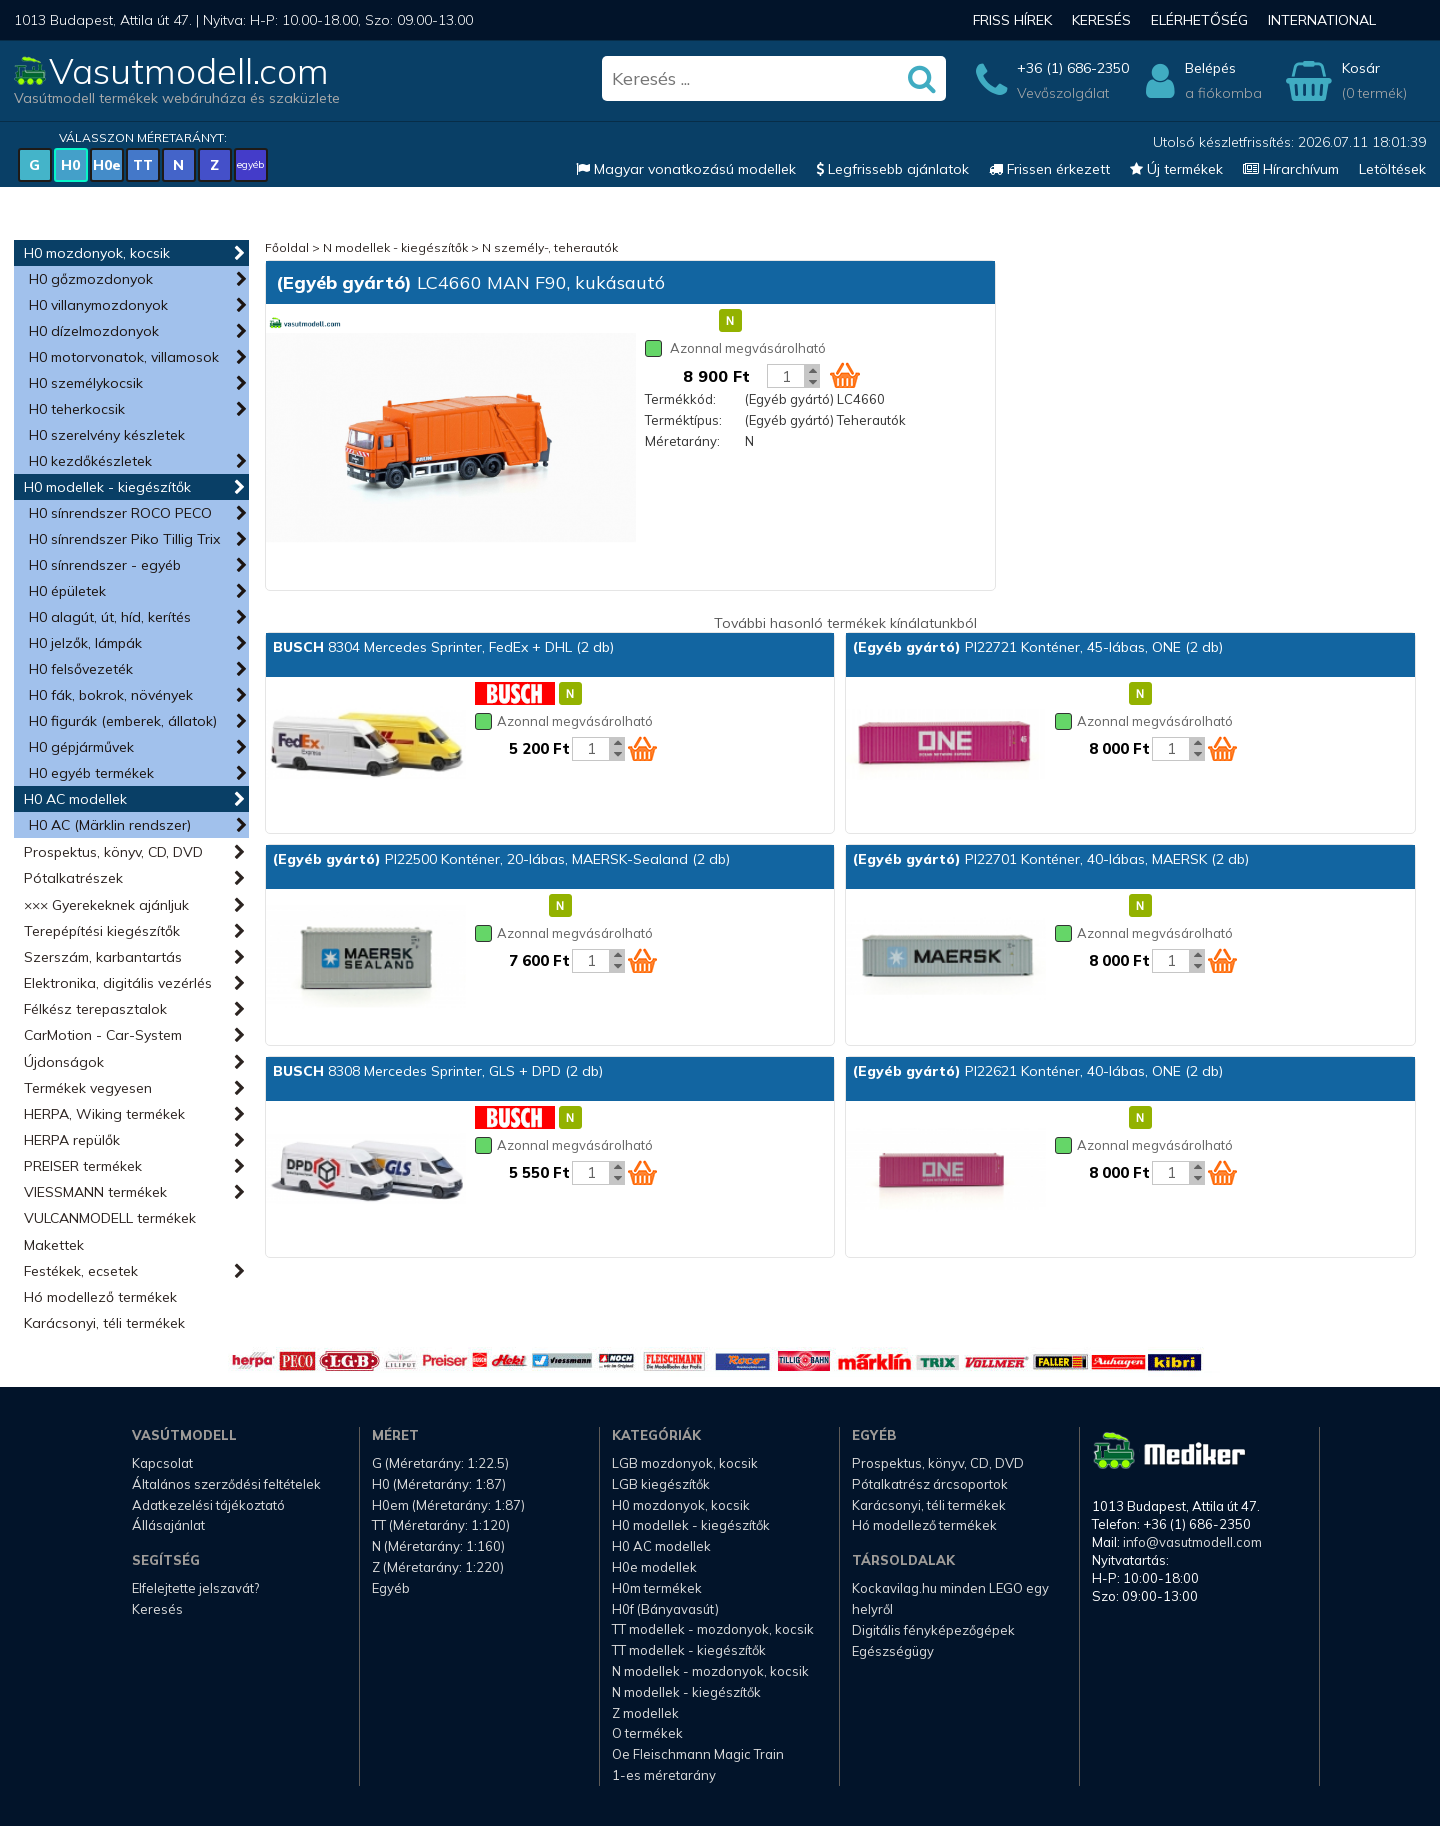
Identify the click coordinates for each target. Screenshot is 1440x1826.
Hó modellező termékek (100, 1297)
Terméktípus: (683, 420)
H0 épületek (67, 591)
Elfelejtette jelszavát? (195, 1588)
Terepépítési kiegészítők (102, 931)
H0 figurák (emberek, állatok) (123, 721)
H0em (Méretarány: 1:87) (448, 1505)
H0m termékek (657, 1588)
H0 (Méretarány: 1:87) (439, 1484)
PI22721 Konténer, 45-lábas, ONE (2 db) (1038, 647)
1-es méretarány (664, 1775)
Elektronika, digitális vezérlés (118, 983)
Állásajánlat (168, 1525)
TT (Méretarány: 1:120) (441, 1525)
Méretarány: (682, 441)
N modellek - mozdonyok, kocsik (710, 1671)
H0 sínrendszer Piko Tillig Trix (124, 539)
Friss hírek (1012, 20)
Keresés (1101, 20)
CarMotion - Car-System (103, 1035)
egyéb (250, 164)
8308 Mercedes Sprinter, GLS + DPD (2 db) (438, 1071)
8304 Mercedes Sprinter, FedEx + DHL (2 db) (443, 647)
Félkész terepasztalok (95, 1009)
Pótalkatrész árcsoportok (930, 1484)
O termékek (647, 1733)
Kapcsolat (162, 1463)
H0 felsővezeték (81, 669)
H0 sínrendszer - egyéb (105, 565)
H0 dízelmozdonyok (94, 331)
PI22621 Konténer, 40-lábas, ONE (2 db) (1038, 1071)
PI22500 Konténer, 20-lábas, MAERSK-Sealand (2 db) (501, 859)
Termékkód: (680, 399)
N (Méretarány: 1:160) (438, 1546)
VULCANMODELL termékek (110, 1218)
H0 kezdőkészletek (90, 461)
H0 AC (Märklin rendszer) (110, 825)
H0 (70, 165)
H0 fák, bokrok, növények (111, 695)
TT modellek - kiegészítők (689, 1650)
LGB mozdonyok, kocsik (685, 1463)
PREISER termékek (83, 1166)
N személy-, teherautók (550, 247)
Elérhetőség (1199, 20)
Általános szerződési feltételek (226, 1484)
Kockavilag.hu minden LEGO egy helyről (950, 1598)
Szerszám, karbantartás (103, 957)
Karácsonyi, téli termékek (104, 1323)
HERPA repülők (72, 1140)
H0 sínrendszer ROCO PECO (120, 513)
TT (143, 165)
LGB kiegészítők (661, 1484)
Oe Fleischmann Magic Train (698, 1754)
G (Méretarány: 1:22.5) (440, 1463)
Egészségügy (893, 1651)
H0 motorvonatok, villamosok (124, 357)
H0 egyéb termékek (91, 773)
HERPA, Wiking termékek (104, 1114)
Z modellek (645, 1713)
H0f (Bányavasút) (665, 1609)
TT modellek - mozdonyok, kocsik (713, 1629)
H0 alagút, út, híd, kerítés (110, 617)
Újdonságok (64, 1062)
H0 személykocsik (86, 383)
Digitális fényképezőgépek (933, 1630)
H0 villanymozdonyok (98, 305)
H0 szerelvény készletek (107, 435)
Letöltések (1392, 169)
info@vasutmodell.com (1192, 1542)
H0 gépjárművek (81, 747)
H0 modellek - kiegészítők (107, 487)
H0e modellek (654, 1567)
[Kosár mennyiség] (786, 376)
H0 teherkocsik (77, 409)
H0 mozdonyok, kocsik (97, 253)
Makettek (54, 1245)
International (1322, 20)
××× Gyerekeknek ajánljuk (106, 905)
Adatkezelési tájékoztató (208, 1505)
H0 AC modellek (75, 799)
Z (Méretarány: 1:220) (438, 1567)
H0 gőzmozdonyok (91, 279)
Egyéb (391, 1588)
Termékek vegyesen (88, 1088)
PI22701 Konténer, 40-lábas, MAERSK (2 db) (1051, 859)
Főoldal (287, 247)
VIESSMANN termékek (95, 1192)
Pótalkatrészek (73, 878)
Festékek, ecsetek (81, 1271)
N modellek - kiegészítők (395, 247)
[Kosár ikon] (845, 375)
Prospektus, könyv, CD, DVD (113, 852)
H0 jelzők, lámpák (85, 643)
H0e (107, 165)
